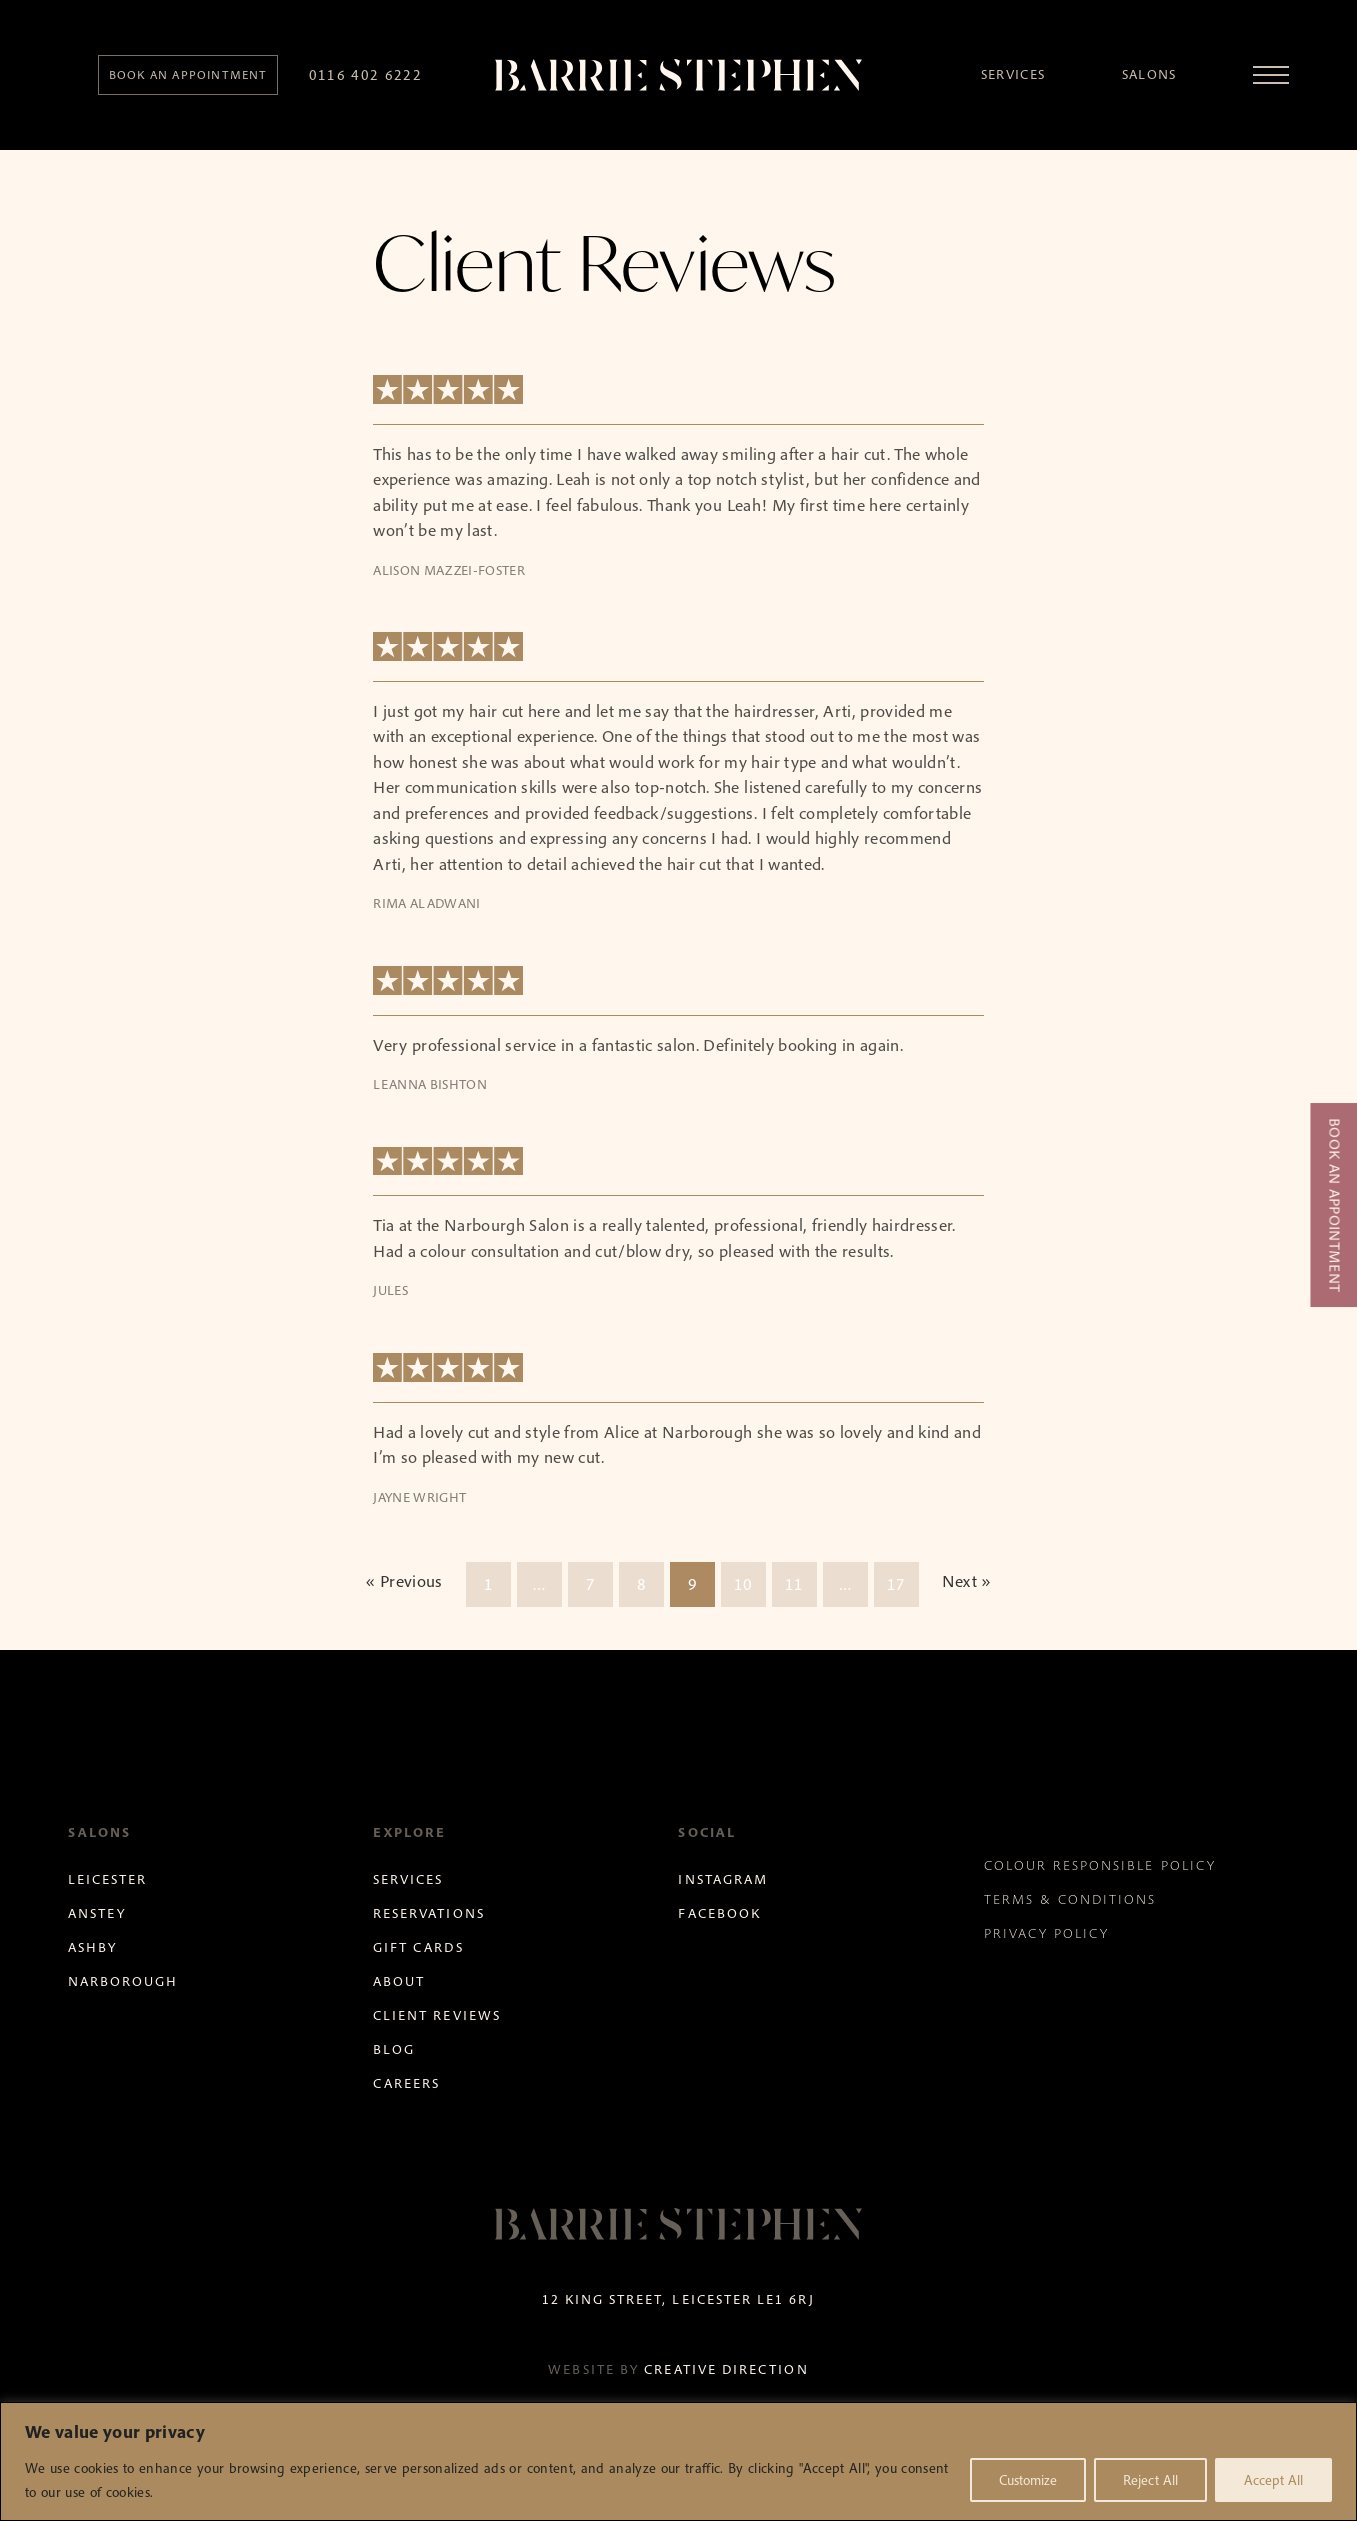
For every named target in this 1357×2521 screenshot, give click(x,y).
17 (896, 1584)
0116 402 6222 (366, 74)
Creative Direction (726, 2369)
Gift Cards (418, 1947)
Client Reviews (437, 2015)
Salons (1149, 74)
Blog (394, 2049)
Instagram (722, 1879)
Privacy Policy (1047, 1933)
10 (743, 1584)
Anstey (97, 1913)
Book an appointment (188, 74)
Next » (967, 1581)
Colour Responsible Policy (1100, 1865)
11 (794, 1584)
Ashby (92, 1947)
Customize (1028, 2480)
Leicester (107, 1879)
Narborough (123, 1981)
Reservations (428, 1913)
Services (1013, 74)
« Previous (403, 1581)
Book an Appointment (1334, 1205)
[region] (678, 2461)
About (399, 1981)
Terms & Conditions (1070, 1899)
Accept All (1273, 2480)
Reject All (1150, 2480)
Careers (406, 2083)
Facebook (719, 1913)
